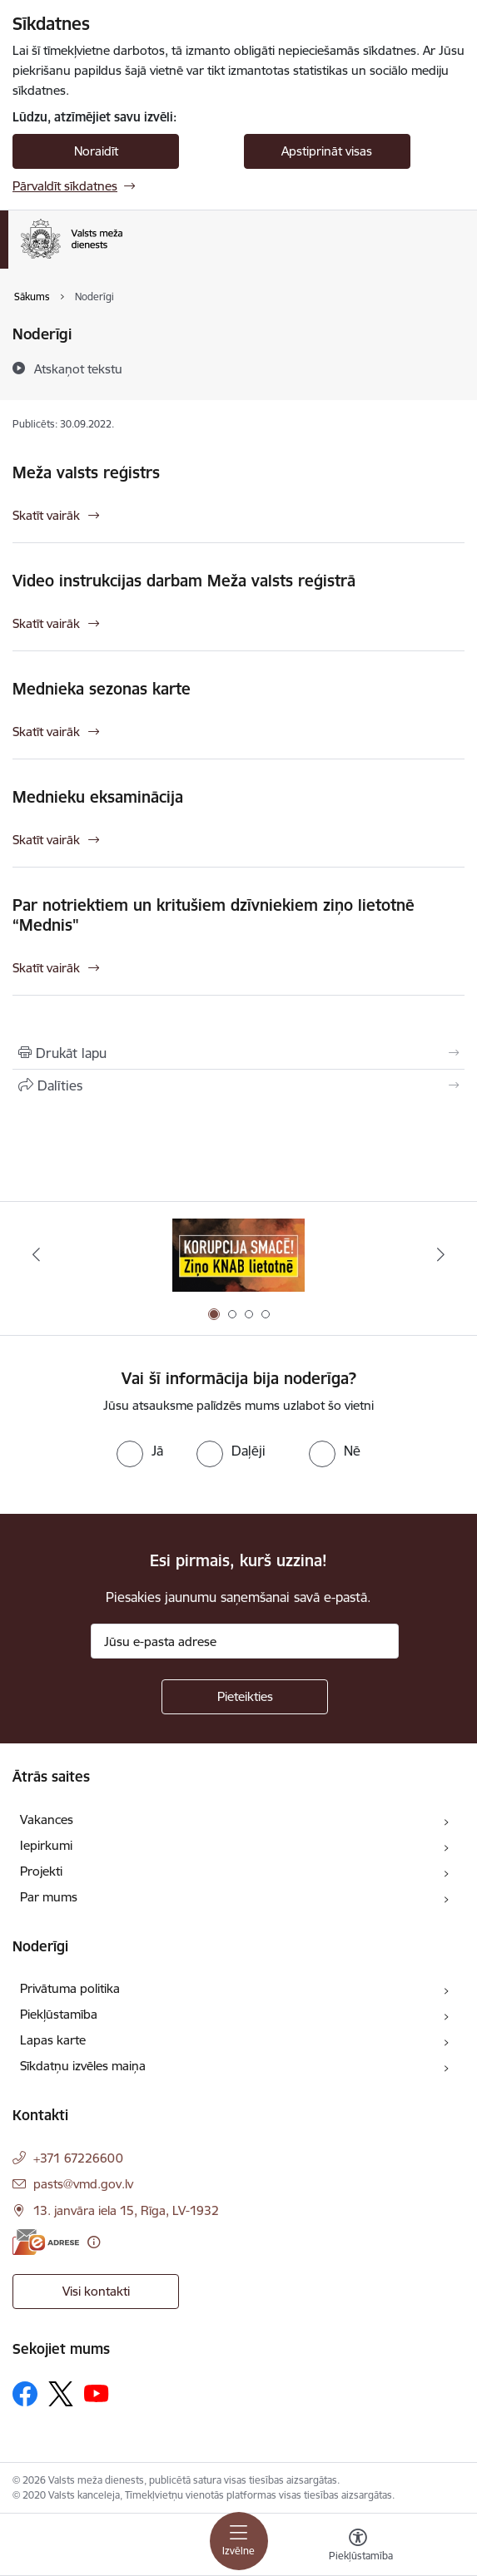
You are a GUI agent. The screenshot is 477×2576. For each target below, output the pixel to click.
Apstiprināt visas (326, 151)
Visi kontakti (96, 2291)
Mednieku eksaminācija (97, 797)
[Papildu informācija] (93, 2242)
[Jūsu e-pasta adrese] (245, 1641)
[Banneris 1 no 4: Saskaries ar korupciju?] (239, 1255)
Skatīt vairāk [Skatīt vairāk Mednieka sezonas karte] (46, 731)
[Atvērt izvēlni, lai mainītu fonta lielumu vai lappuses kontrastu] (358, 2547)
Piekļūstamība (58, 2014)
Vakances (46, 1819)
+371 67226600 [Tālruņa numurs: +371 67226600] (78, 2158)
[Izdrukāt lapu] (238, 1053)
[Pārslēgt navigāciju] (239, 2541)
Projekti (41, 1871)
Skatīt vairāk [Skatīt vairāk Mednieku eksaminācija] (46, 840)
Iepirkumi (46, 1845)
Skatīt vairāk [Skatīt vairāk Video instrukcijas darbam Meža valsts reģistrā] (46, 623)
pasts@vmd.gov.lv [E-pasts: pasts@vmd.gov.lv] (83, 2184)
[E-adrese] (45, 2242)
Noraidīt (96, 151)
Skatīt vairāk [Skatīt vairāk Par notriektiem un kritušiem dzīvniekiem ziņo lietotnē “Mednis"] (46, 968)
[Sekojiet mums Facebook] (24, 2393)
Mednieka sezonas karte (101, 689)
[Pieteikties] (244, 1696)
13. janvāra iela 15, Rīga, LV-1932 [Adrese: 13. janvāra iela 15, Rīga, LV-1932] (126, 2210)
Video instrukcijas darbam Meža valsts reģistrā (183, 581)
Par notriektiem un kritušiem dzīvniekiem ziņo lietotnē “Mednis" (213, 915)
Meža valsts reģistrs (86, 472)
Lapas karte (53, 2040)
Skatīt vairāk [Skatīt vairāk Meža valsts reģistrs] (46, 515)
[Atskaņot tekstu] (78, 368)
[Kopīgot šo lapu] (238, 1085)
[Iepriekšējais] (35, 1254)
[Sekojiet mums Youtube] (96, 2393)
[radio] (140, 1451)
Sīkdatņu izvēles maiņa (83, 2066)
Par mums (48, 1897)
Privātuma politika (70, 1988)
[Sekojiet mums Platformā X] (60, 2393)
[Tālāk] (441, 1254)
